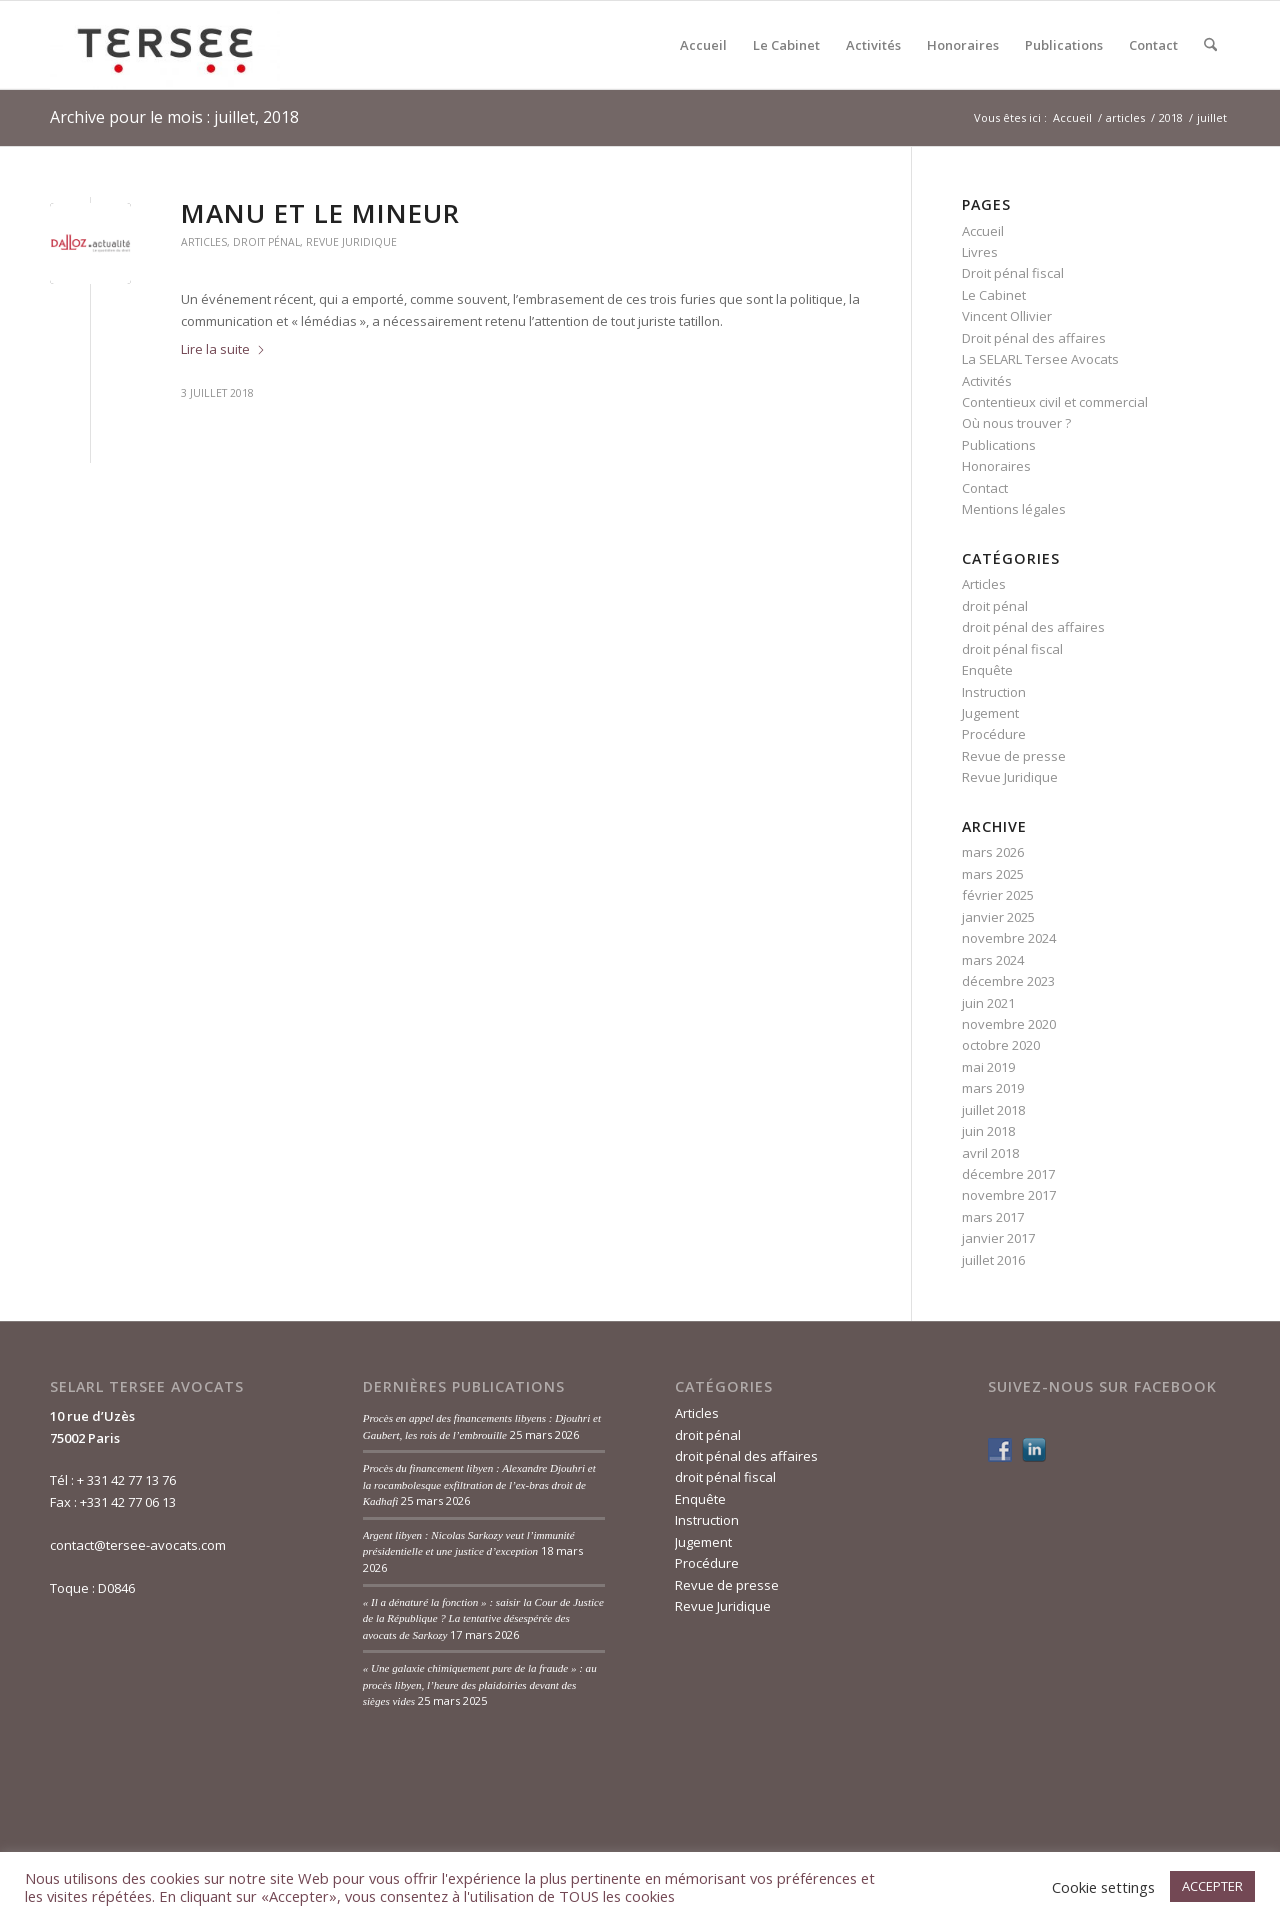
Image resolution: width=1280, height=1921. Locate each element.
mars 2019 (993, 1088)
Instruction (994, 692)
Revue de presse (1014, 756)
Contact (985, 488)
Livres (980, 252)
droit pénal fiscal (1012, 649)
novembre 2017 (1009, 1195)
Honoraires (996, 466)
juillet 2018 (993, 1110)
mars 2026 (993, 852)
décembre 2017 (1008, 1174)
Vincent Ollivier (1007, 316)
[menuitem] (703, 45)
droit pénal (266, 242)
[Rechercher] (1210, 45)
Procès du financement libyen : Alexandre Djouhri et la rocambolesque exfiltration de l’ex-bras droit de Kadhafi (479, 1484)
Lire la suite (223, 349)
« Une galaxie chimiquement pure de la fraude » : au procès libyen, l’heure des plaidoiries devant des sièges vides (480, 1684)
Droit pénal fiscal (1013, 273)
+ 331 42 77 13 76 (126, 1480)
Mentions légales (1014, 509)
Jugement (990, 713)
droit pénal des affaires (1033, 627)
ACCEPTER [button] (1212, 1886)
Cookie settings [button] (1103, 1887)
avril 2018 (990, 1153)
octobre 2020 (1001, 1045)
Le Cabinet (994, 295)
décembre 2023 (1008, 981)
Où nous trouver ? (1016, 423)
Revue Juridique (351, 242)
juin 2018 (988, 1131)
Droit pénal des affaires (1034, 338)
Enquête (987, 670)
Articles (204, 242)
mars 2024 (993, 960)
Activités (987, 381)
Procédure (994, 734)
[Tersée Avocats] (165, 45)
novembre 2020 (1009, 1024)
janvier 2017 (998, 1238)
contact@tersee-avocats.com (138, 1545)
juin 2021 (988, 1003)
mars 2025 (993, 874)
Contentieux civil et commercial (1055, 402)
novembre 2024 (1009, 938)
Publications (999, 445)
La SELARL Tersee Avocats (1040, 359)
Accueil (983, 231)
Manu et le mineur (320, 213)
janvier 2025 (998, 917)
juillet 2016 (993, 1260)
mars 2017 (993, 1217)
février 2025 (998, 895)
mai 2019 (988, 1067)
